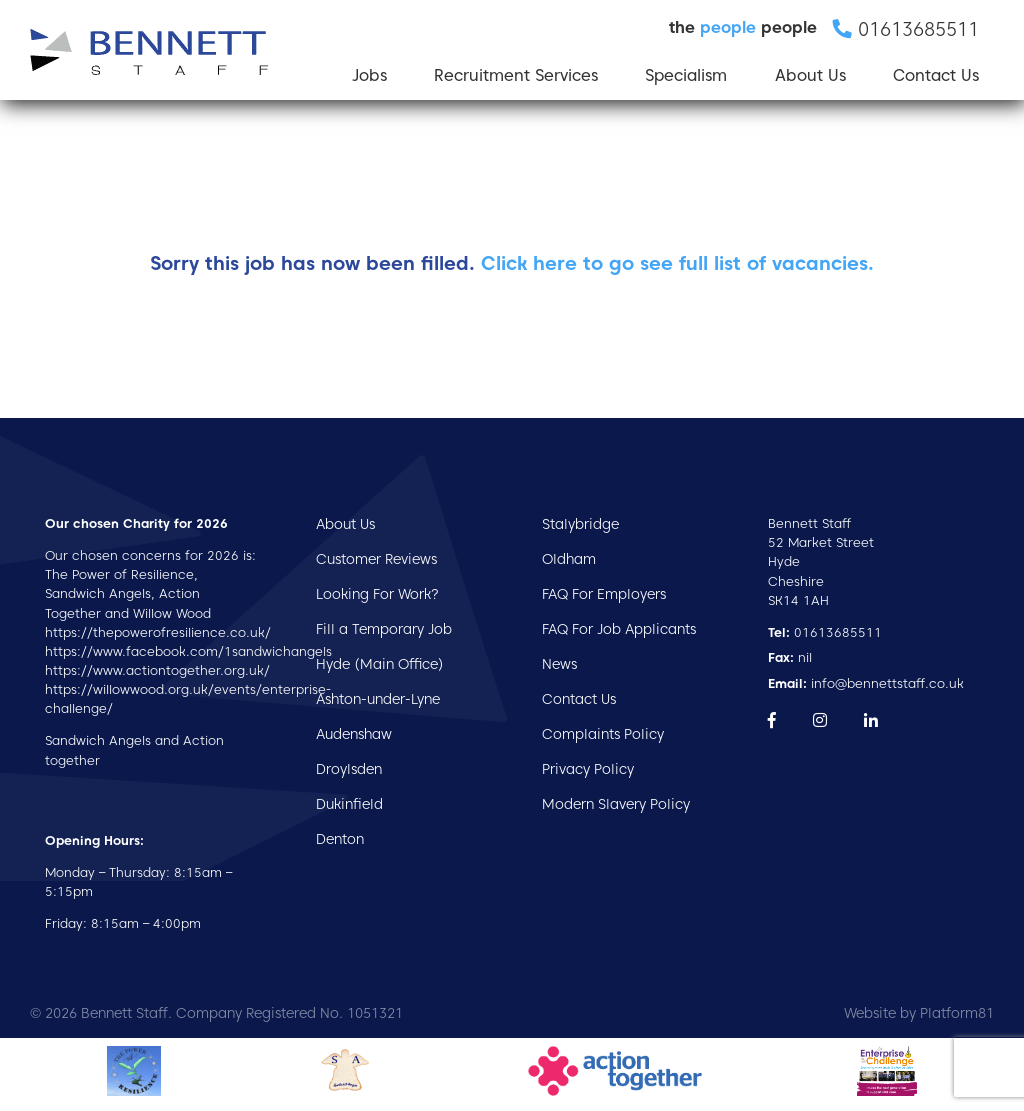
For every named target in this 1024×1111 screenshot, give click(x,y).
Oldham (569, 559)
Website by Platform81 (919, 1013)
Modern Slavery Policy (616, 804)
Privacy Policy (588, 769)
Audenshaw (354, 734)
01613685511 (825, 632)
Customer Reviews (376, 559)
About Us (810, 75)
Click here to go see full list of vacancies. (677, 263)
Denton (340, 839)
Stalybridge (580, 524)
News (559, 664)
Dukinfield (349, 804)
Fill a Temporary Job (384, 629)
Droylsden (349, 769)
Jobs (369, 75)
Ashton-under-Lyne (378, 699)
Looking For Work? (377, 594)
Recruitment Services (516, 75)
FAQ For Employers (604, 594)
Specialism (686, 75)
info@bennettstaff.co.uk (866, 683)
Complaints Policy (603, 734)
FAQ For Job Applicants (619, 629)
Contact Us (936, 75)
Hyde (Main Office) (380, 664)
